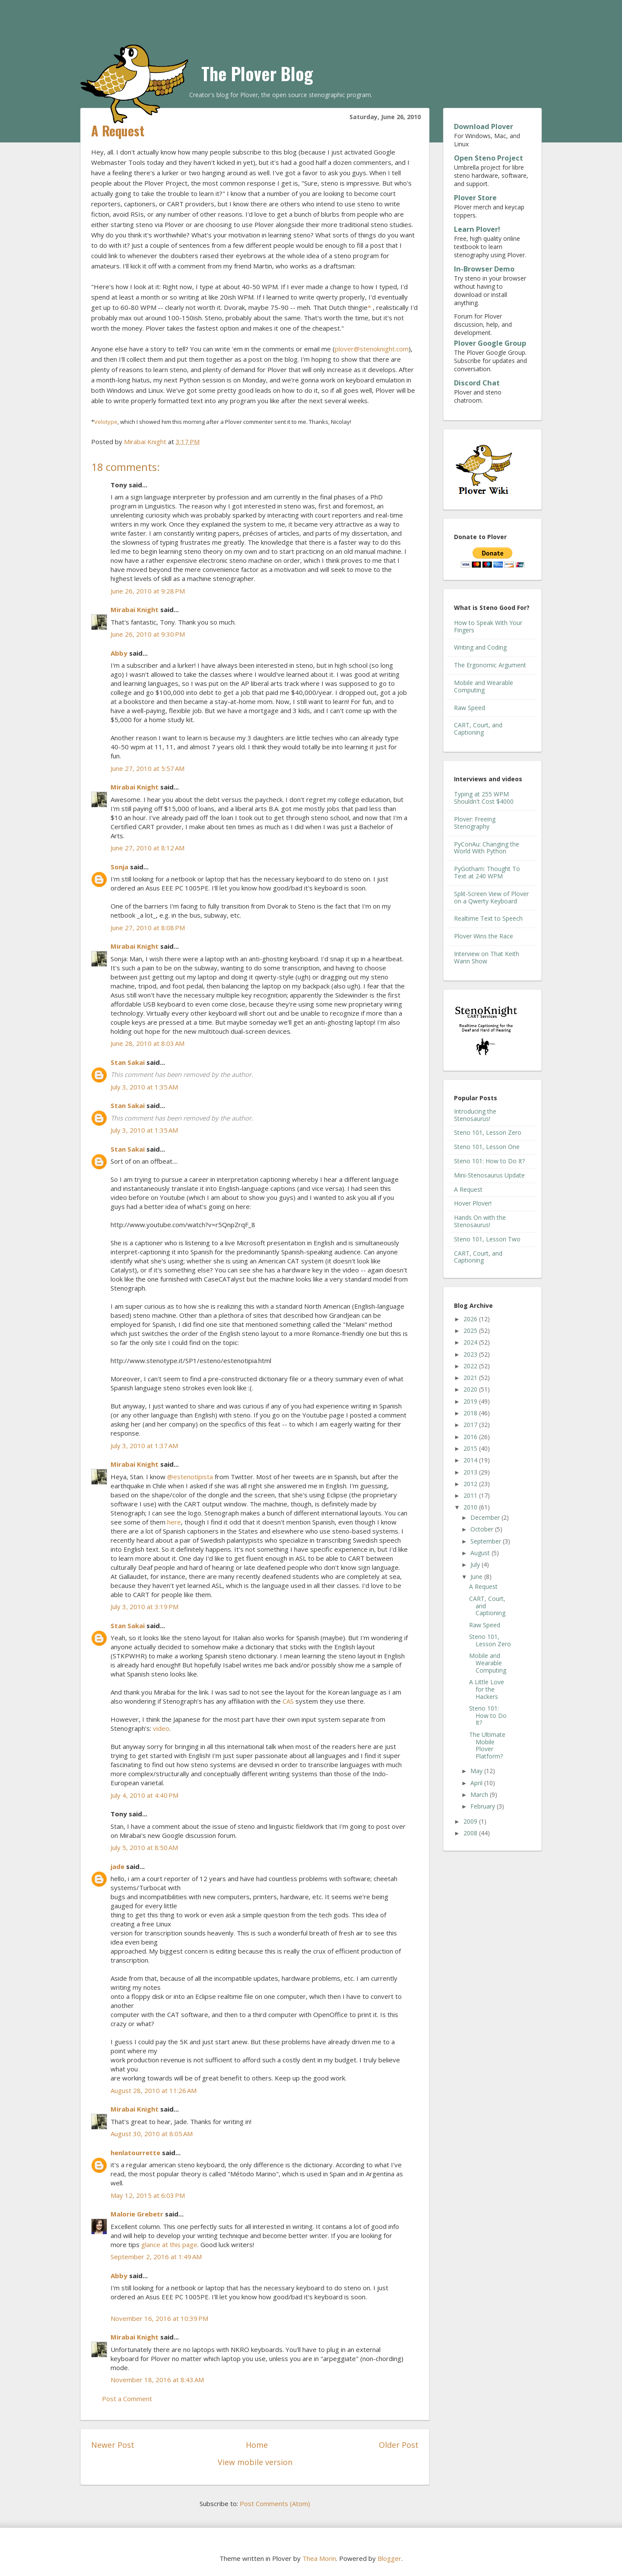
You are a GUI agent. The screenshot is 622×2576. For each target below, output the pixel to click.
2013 (471, 1472)
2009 (471, 1821)
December (485, 1517)
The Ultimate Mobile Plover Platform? (487, 1745)
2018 (471, 1413)
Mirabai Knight (135, 609)
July (476, 1564)
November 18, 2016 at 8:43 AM (157, 2379)
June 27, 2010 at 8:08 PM (148, 927)
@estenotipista (190, 1476)
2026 (471, 1319)
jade (117, 1866)
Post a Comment (127, 2398)
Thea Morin (319, 2558)
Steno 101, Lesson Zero (487, 1132)
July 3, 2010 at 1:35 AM (144, 1087)
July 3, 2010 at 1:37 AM (144, 1445)
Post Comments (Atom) (275, 2503)
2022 (471, 1366)
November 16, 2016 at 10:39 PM (159, 2318)
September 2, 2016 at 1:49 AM (156, 2256)
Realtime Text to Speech (488, 918)
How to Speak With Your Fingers (488, 626)
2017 (471, 1425)
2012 (471, 1484)
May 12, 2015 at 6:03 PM (148, 2195)
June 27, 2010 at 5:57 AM (147, 768)
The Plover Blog (257, 73)
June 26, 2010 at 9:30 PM (148, 634)
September (486, 1541)
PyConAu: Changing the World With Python (486, 848)
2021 (471, 1377)
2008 (471, 1833)
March (480, 1794)
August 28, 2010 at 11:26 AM (154, 2090)
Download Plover (483, 126)
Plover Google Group (490, 343)
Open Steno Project (488, 158)
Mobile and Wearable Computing (483, 686)
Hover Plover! (473, 1203)
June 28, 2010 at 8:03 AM (147, 1043)
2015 (471, 1448)
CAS (288, 1701)
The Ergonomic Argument (490, 665)
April (477, 1783)
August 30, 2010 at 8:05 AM (152, 2133)
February (483, 1806)
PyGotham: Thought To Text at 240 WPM (487, 872)
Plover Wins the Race (483, 936)
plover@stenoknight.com (372, 348)
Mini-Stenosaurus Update (489, 1175)
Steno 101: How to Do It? (489, 1161)
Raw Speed (469, 708)
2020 (471, 1389)
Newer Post (112, 2445)
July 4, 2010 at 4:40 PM (144, 1795)
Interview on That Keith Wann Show (486, 957)
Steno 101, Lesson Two (487, 1239)
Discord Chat (477, 383)
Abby (119, 653)
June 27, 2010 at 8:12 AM (147, 847)
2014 (471, 1460)
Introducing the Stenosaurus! (475, 1115)
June (477, 1576)
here (174, 1522)
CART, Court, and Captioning (478, 728)
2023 (471, 1354)
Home (257, 2445)
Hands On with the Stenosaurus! (480, 1221)
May (477, 1771)
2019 (471, 1401)
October (482, 1529)
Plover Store (475, 197)
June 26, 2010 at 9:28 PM (148, 591)
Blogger (389, 2558)
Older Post (399, 2445)
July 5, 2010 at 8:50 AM (144, 1847)
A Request (468, 1189)
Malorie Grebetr (137, 2214)
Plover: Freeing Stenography (474, 822)
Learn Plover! (477, 229)
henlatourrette (135, 2152)
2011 (471, 1495)
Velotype (105, 422)
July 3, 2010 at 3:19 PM (144, 1606)
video (161, 1728)
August (481, 1553)
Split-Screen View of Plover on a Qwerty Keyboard (491, 897)
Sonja (119, 866)
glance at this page (169, 2244)
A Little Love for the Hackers (486, 1689)
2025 (471, 1330)
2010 (471, 1507)
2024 (471, 1342)
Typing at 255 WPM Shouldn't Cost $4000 (484, 797)
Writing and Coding (480, 647)
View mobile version (255, 2462)
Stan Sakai (128, 1062)
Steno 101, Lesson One (487, 1147)
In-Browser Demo (484, 269)
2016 (471, 1437)
